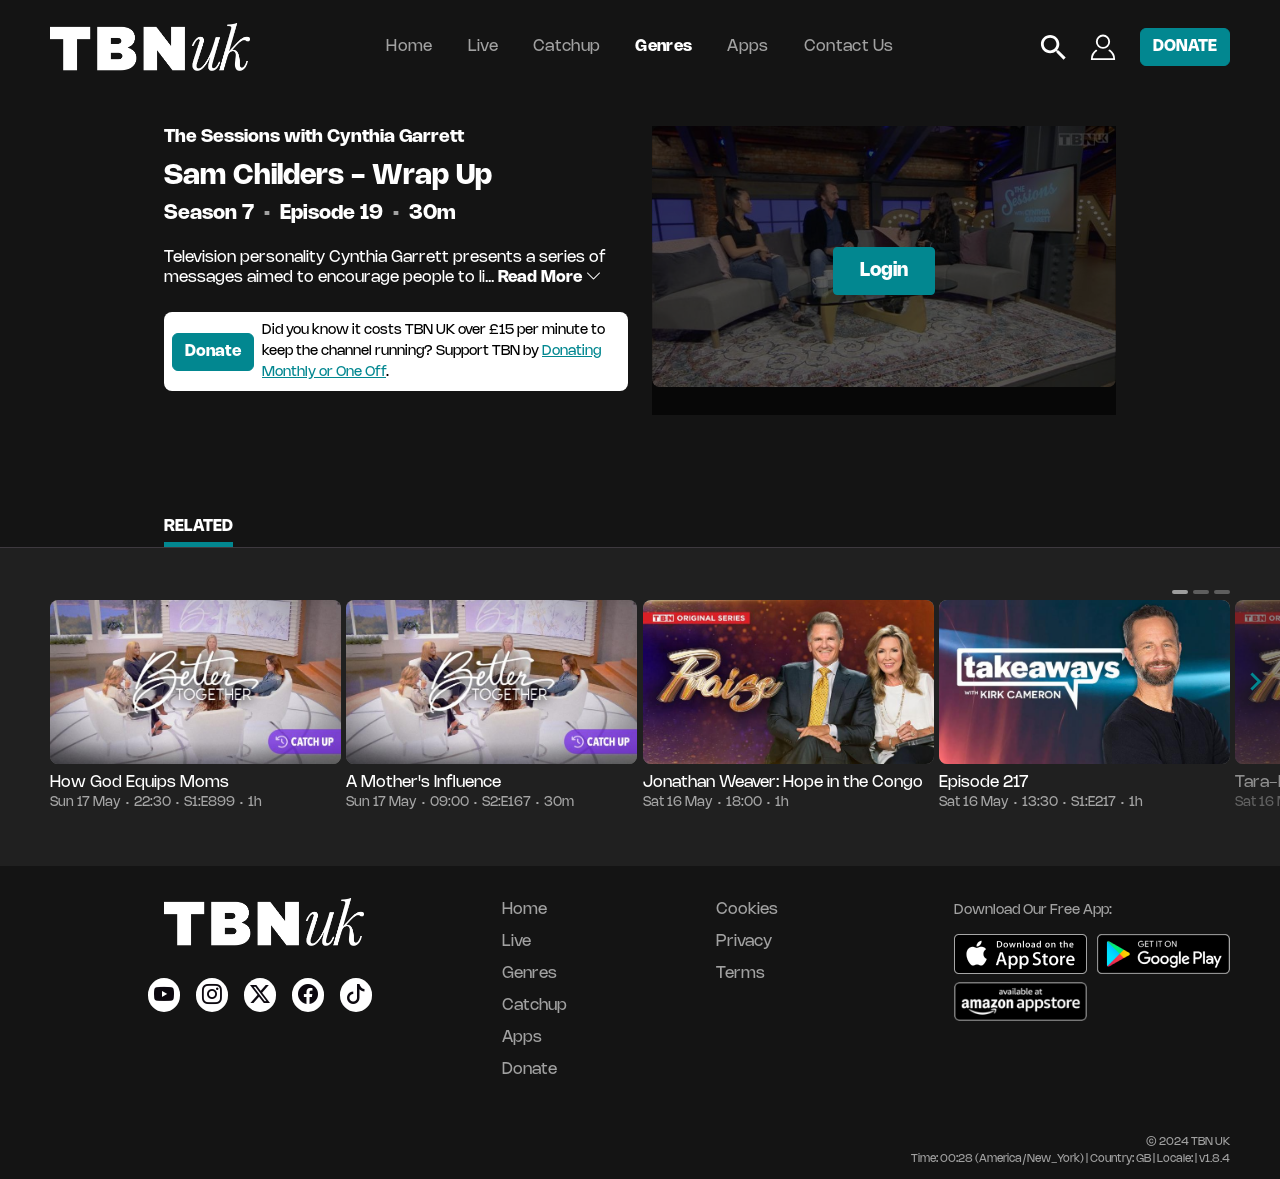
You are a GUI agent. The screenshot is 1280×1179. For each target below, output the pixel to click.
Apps (747, 46)
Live (483, 46)
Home (409, 46)
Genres (663, 46)
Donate (213, 351)
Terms (740, 973)
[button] (1180, 592)
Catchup (566, 46)
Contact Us (849, 46)
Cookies (747, 909)
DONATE (1185, 46)
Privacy (744, 941)
